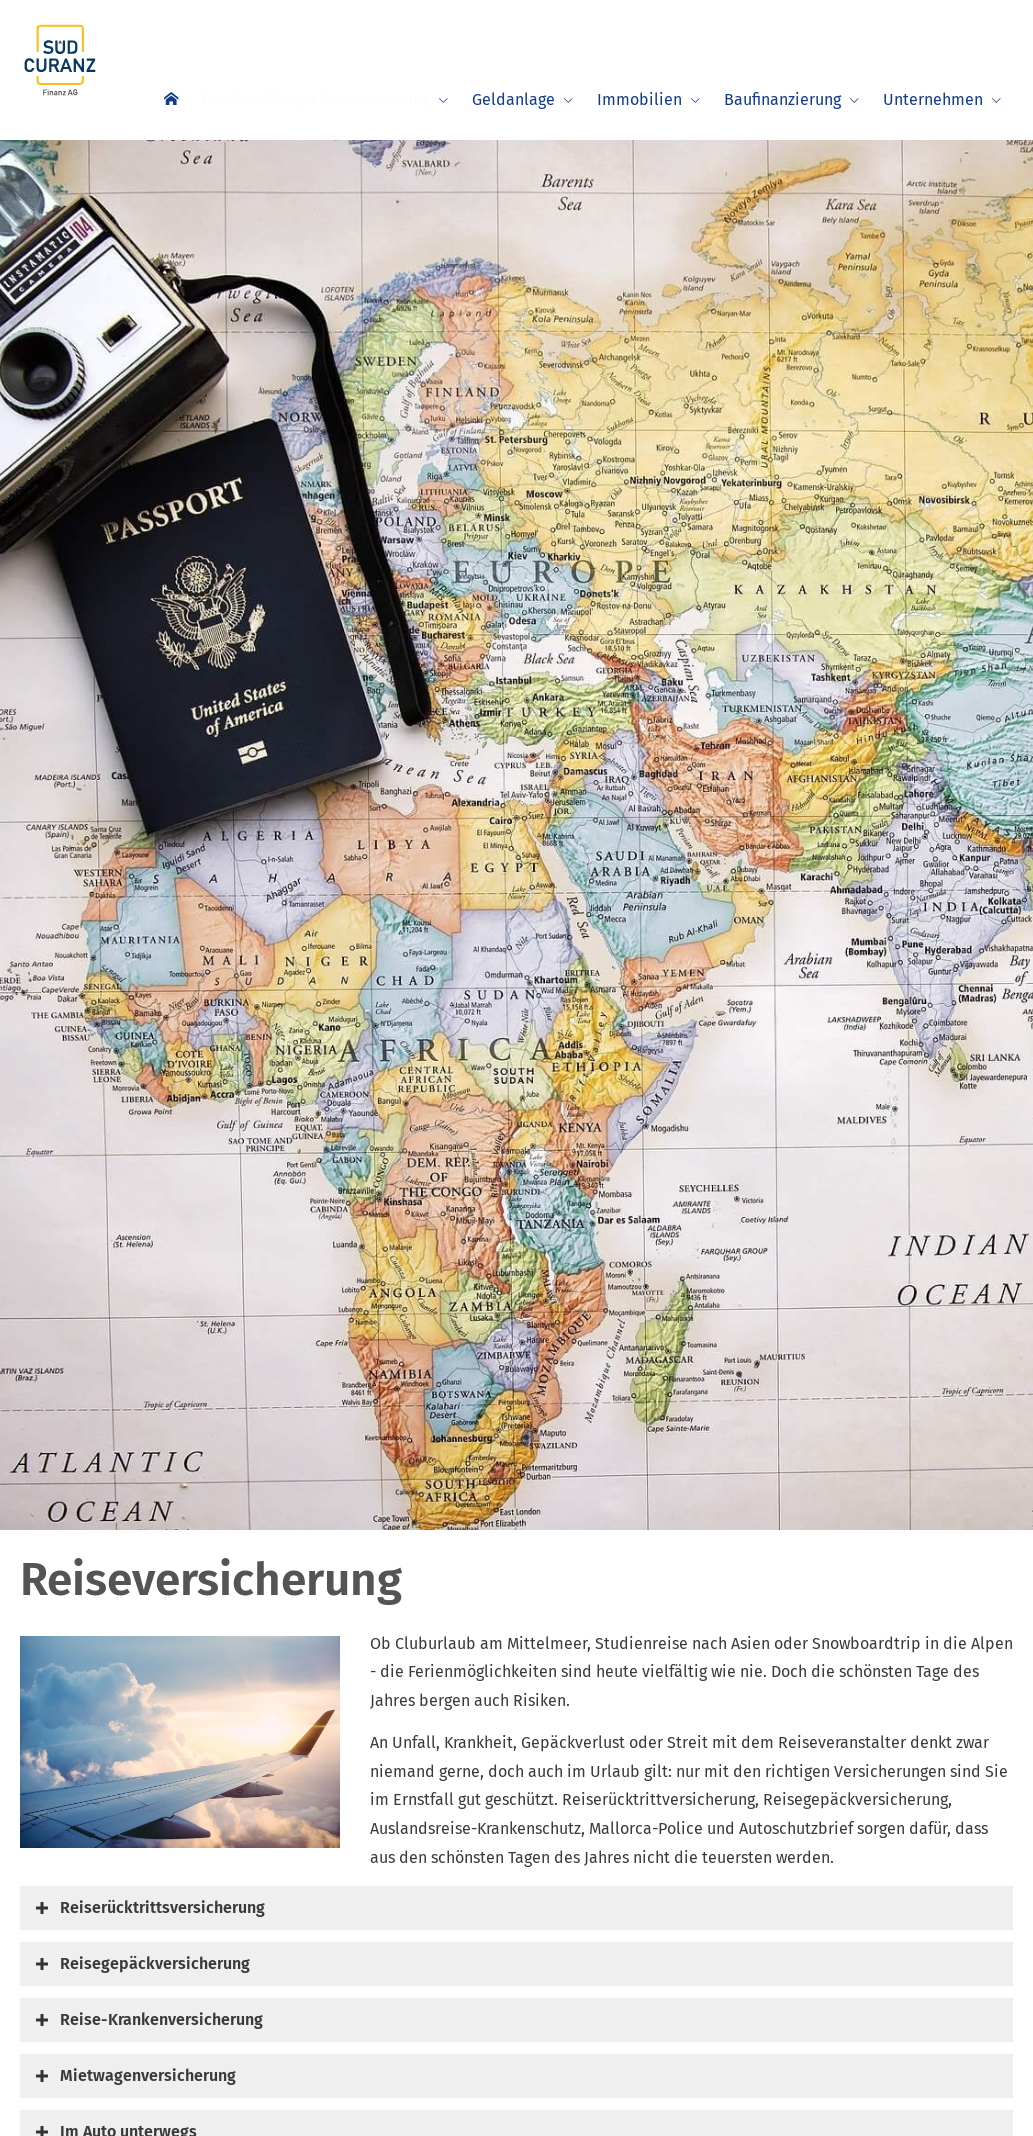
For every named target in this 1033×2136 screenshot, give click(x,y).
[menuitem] (163, 97)
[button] (162, 1907)
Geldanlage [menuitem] (513, 99)
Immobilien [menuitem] (639, 99)
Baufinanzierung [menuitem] (782, 99)
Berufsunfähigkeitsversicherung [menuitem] (312, 99)
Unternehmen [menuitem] (933, 99)
